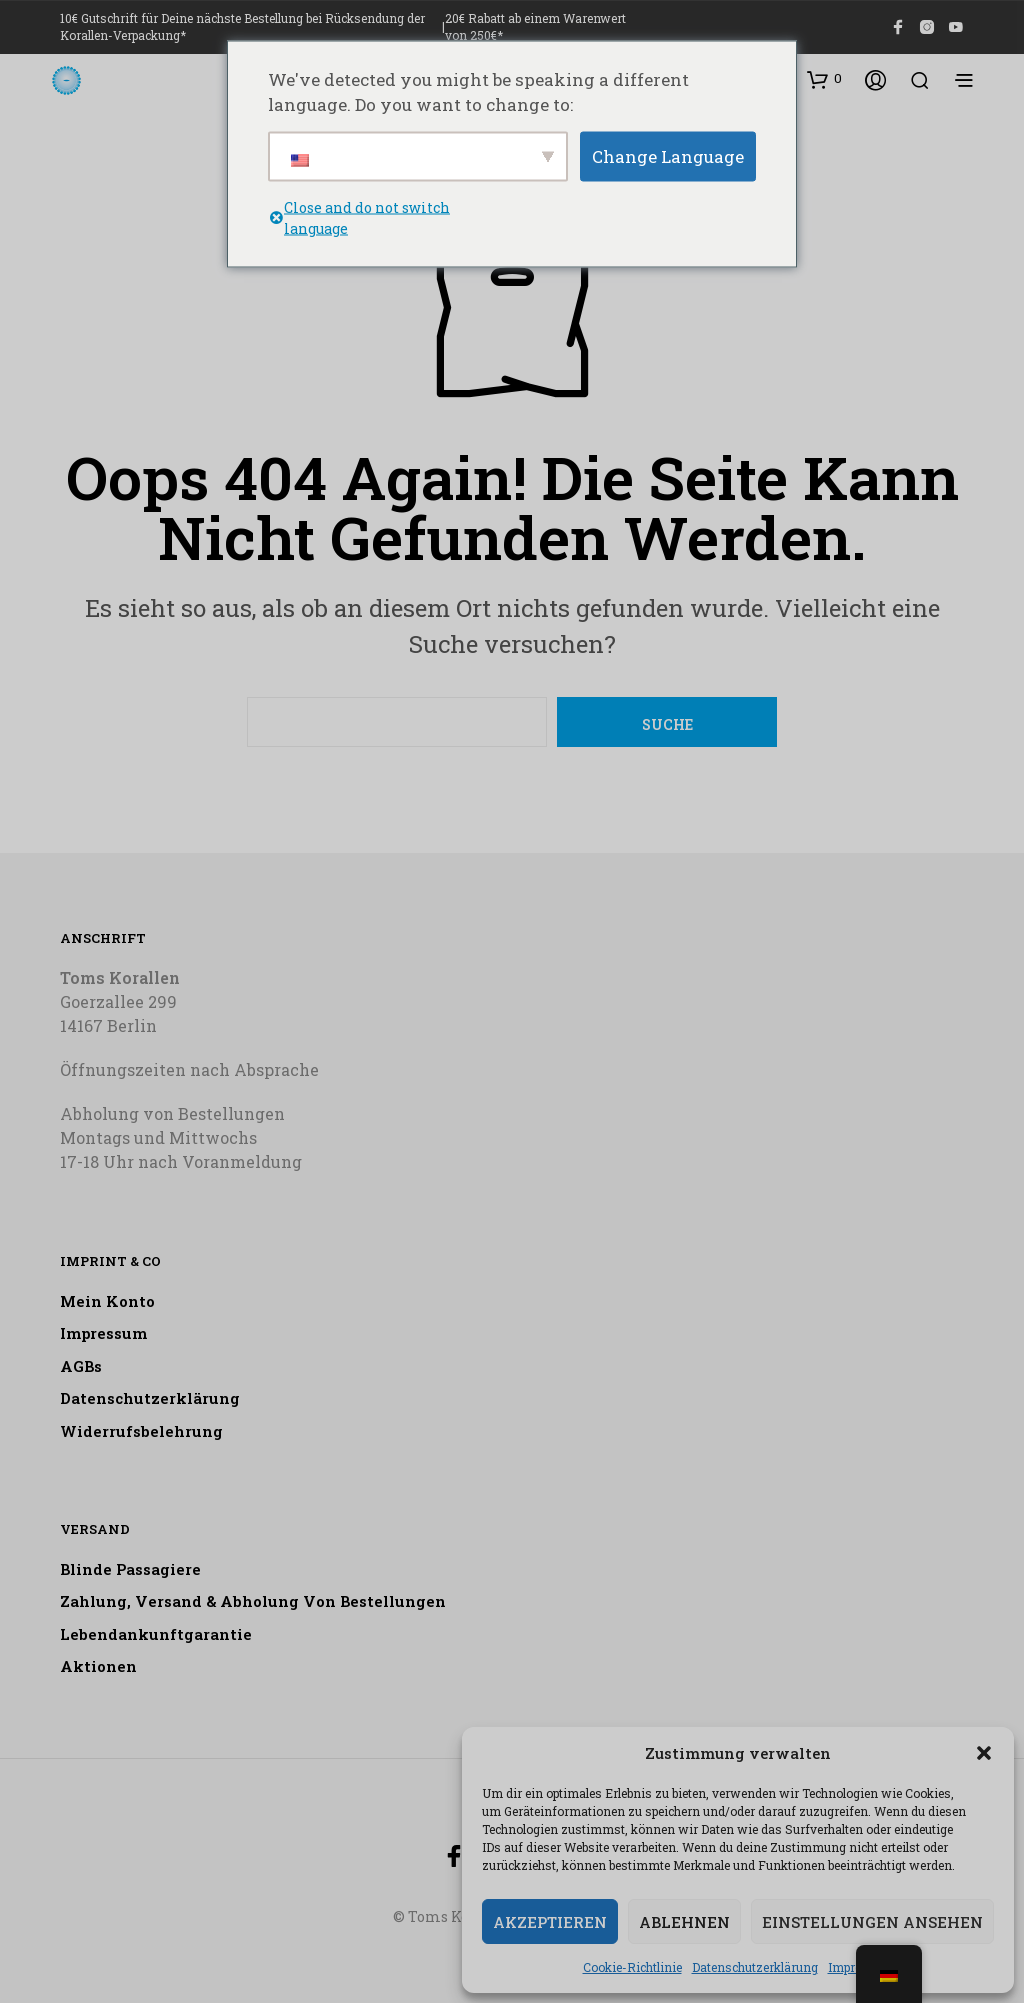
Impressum (103, 1333)
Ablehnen (684, 1922)
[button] (984, 1753)
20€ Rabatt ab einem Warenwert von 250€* (535, 26)
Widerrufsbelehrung (141, 1431)
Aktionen (98, 1666)
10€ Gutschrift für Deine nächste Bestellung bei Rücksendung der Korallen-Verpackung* (242, 26)
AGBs (81, 1366)
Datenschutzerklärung (755, 1967)
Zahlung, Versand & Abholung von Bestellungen (253, 1601)
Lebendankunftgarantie (156, 1634)
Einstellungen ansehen (872, 1922)
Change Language (668, 155)
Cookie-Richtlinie (632, 1967)
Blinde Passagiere (130, 1569)
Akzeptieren (550, 1922)
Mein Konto (107, 1301)
